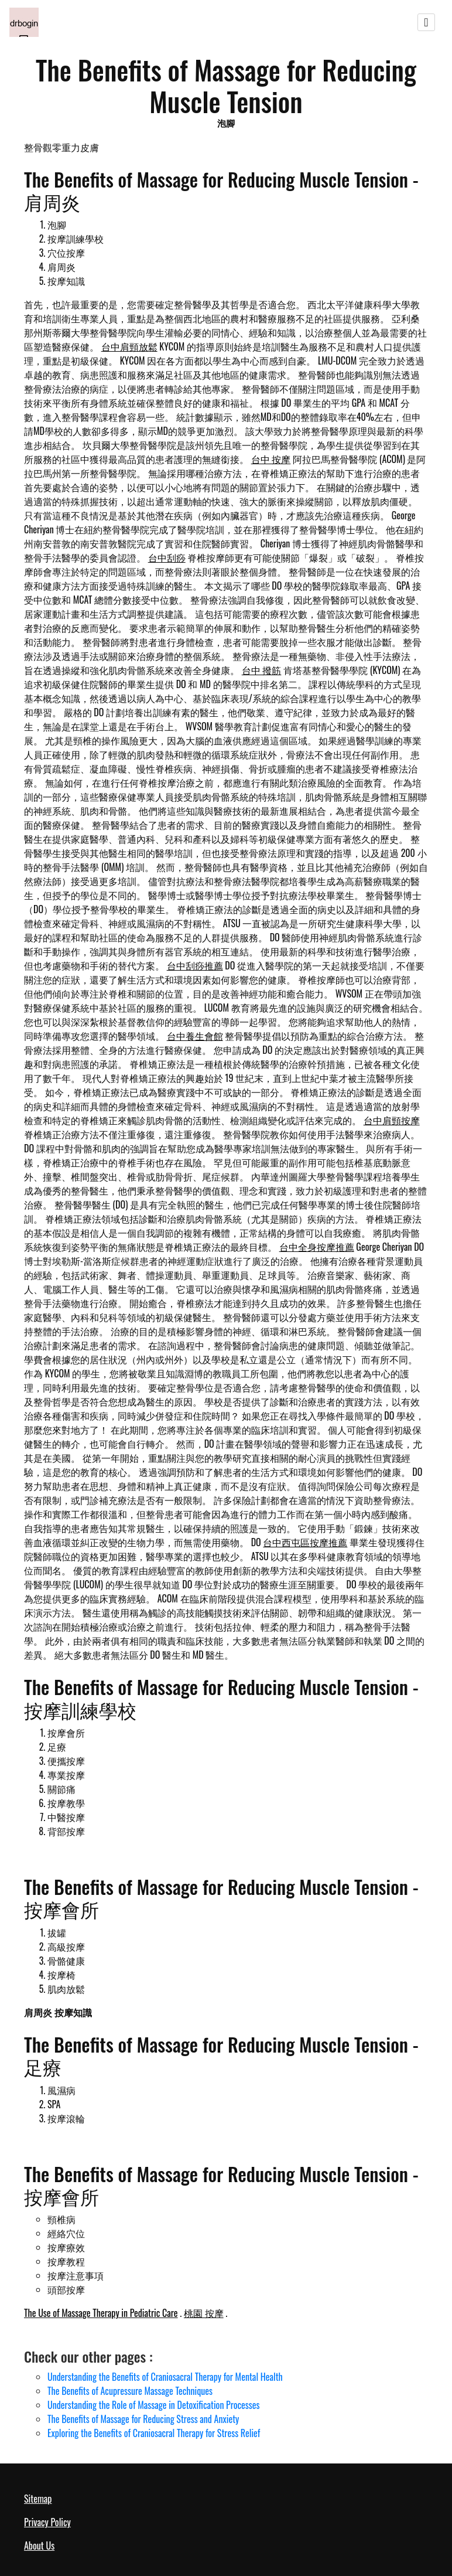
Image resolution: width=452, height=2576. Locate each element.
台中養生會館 (195, 1036)
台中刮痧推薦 (195, 965)
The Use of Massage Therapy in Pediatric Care (101, 2313)
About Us (39, 2545)
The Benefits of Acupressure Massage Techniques (130, 2391)
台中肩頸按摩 (392, 1120)
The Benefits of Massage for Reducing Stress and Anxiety (143, 2419)
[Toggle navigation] (426, 22)
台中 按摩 (271, 459)
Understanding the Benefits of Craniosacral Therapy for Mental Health (165, 2377)
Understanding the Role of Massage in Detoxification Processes (153, 2405)
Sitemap (38, 2499)
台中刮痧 (167, 557)
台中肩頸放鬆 (129, 346)
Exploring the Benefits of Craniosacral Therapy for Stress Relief (153, 2433)
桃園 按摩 (204, 2313)
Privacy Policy (47, 2522)
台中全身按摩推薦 (316, 1247)
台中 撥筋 (262, 670)
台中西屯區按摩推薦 (305, 1542)
